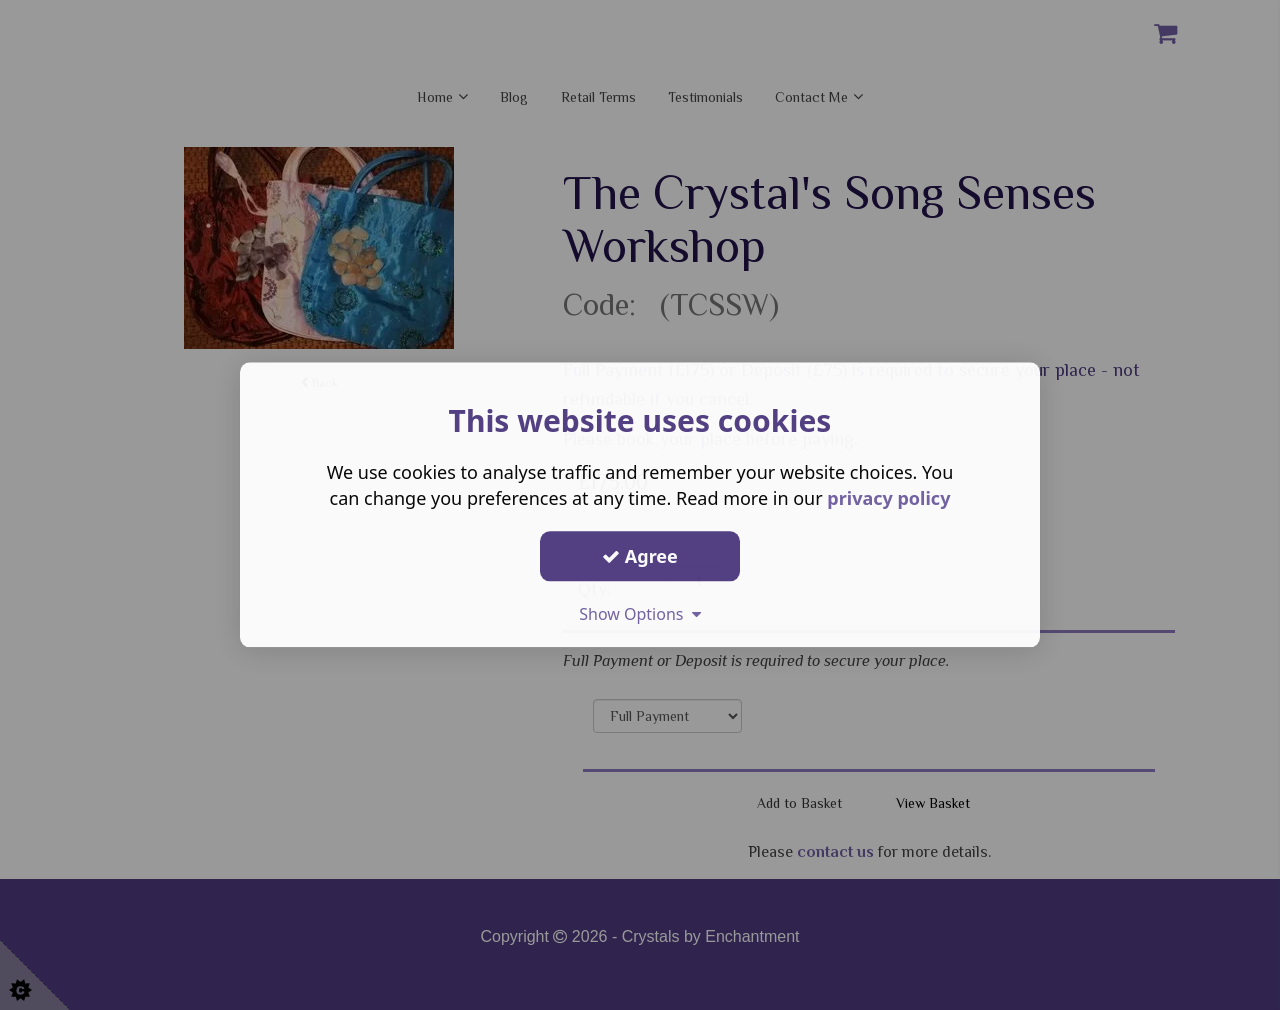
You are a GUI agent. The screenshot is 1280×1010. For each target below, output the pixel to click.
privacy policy (888, 498)
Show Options (640, 614)
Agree (640, 556)
